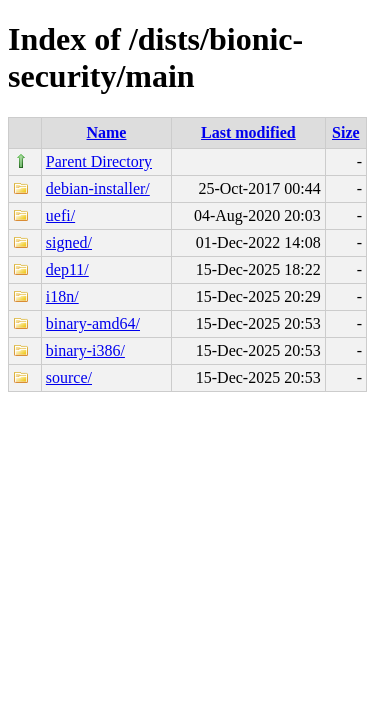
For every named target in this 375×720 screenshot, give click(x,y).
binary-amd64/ (93, 323)
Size (346, 132)
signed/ (69, 242)
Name (106, 132)
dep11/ (67, 269)
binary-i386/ (85, 350)
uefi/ (60, 215)
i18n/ (62, 296)
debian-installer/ (98, 188)
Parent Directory (99, 161)
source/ (69, 377)
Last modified (248, 132)
